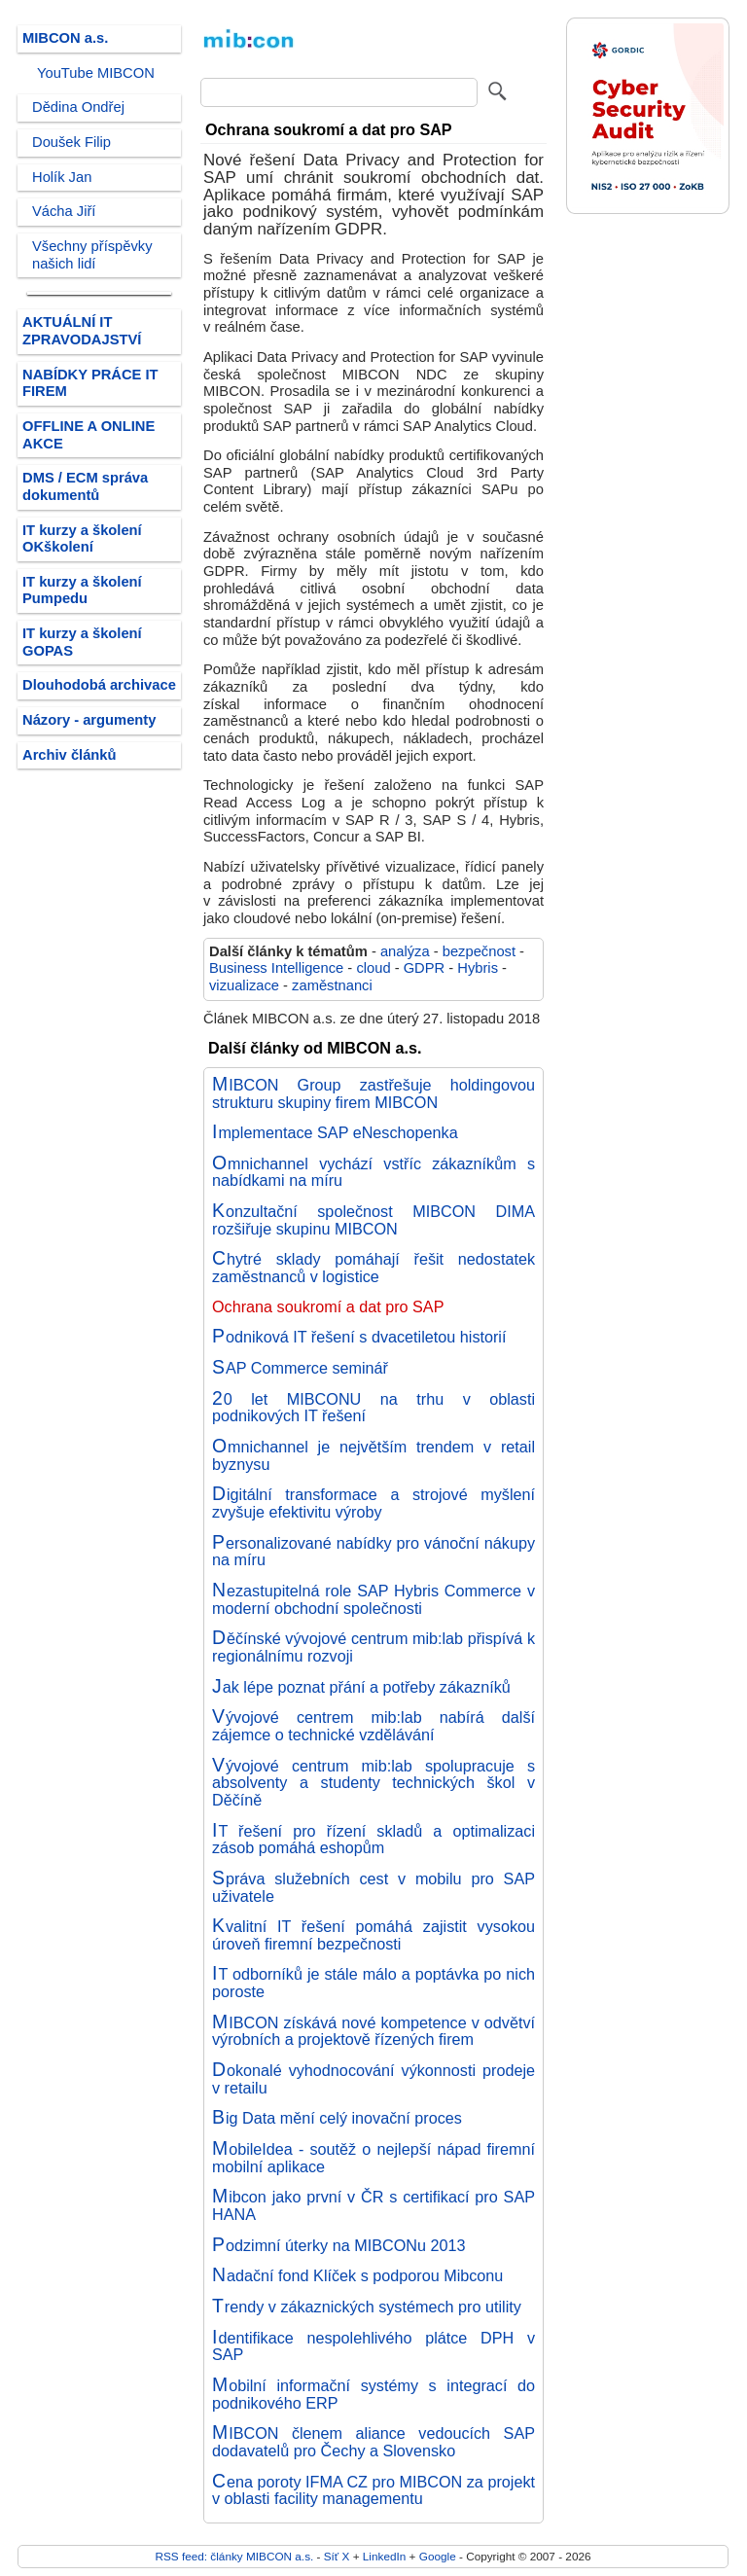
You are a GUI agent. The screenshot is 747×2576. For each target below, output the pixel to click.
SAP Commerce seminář (300, 1368)
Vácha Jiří (63, 211)
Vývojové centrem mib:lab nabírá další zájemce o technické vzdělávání (373, 1725)
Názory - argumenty (89, 720)
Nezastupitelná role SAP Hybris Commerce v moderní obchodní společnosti (373, 1599)
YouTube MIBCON (96, 73)
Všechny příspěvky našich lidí (92, 254)
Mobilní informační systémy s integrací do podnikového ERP (373, 2394)
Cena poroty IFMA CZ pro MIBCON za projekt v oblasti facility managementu (373, 2490)
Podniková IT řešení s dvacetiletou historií (359, 1336)
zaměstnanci (332, 985)
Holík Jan (61, 177)
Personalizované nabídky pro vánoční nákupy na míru (373, 1551)
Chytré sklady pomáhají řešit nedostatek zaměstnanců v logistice (373, 1267)
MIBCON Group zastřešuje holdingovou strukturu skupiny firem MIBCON (373, 1093)
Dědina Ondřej (78, 107)
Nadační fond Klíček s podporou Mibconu (357, 2275)
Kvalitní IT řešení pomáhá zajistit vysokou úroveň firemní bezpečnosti (373, 1934)
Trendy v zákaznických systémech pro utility (366, 2306)
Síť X (337, 2556)
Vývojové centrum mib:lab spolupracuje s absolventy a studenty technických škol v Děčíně (373, 1782)
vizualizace (244, 985)
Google (437, 2556)
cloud (373, 968)
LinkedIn (384, 2556)
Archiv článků (69, 755)
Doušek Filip (71, 142)
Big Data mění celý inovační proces (337, 2118)
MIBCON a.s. (65, 38)
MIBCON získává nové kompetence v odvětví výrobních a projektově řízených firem (373, 2031)
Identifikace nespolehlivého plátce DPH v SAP (373, 2346)
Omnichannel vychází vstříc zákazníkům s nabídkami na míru (373, 1172)
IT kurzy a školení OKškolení (82, 538)
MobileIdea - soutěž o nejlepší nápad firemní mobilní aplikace (373, 2157)
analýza (405, 951)
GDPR (424, 968)
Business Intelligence (276, 968)
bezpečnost (479, 951)
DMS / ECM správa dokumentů (85, 486)
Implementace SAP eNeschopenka (335, 1132)
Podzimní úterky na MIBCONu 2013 (338, 2245)
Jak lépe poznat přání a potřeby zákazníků (361, 1687)
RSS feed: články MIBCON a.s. (234, 2556)
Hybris (477, 968)
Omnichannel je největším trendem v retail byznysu (373, 1455)
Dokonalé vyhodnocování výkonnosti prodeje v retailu (373, 2078)
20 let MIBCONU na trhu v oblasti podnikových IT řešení (373, 1407)
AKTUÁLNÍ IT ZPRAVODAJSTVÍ (81, 330)
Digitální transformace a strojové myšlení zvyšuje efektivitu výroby (373, 1503)
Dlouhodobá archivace (99, 685)
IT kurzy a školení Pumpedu (82, 590)
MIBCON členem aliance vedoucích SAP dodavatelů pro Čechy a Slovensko (373, 2441)
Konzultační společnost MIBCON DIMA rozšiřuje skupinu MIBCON (373, 1219)
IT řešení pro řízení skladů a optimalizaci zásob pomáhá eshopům (373, 1839)
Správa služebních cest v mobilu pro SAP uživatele (373, 1887)
